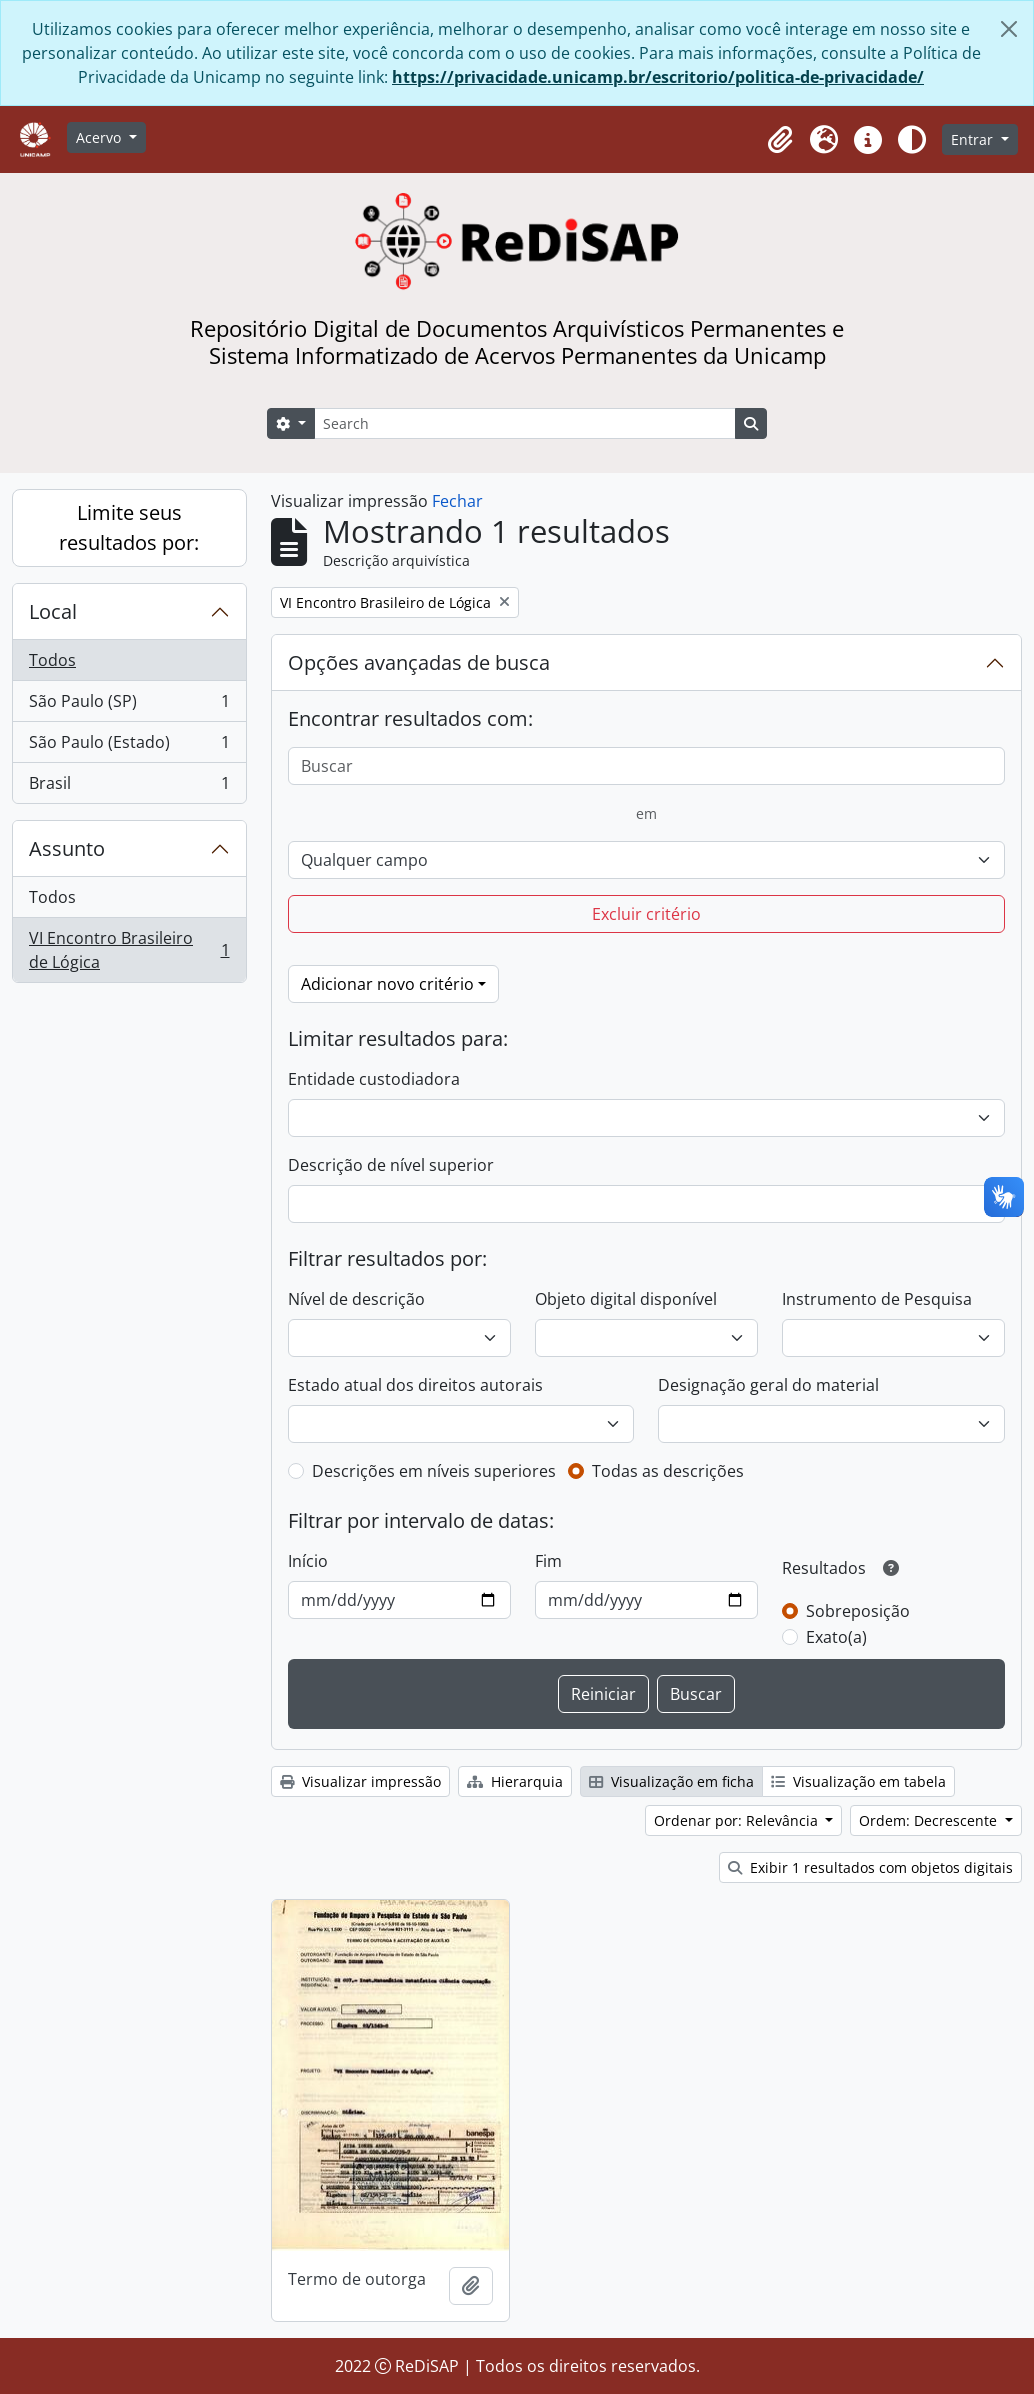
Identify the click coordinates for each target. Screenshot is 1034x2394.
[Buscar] (647, 766)
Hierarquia (515, 1781)
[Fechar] (1009, 29)
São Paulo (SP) (129, 705)
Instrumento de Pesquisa (877, 1299)
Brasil (129, 787)
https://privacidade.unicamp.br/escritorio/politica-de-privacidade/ (658, 77)
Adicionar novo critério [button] (387, 984)
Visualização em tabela (858, 1781)
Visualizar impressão (360, 1781)
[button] (780, 140)
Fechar (457, 501)
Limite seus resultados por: (129, 527)
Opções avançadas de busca (419, 662)
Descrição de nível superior (391, 1165)
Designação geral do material (768, 1385)
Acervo (100, 137)
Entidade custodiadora (374, 1079)
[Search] (525, 423)
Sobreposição (858, 1611)
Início (308, 1561)
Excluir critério (646, 914)
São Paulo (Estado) (129, 746)
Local (53, 611)
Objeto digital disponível (626, 1299)
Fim (548, 1561)
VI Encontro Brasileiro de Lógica (129, 950)
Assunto (67, 848)
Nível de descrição (356, 1299)
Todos (52, 660)
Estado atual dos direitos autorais (415, 1385)
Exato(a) (836, 1637)
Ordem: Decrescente (930, 1820)
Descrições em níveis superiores (434, 1471)
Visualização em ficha (671, 1781)
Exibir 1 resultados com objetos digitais (870, 1867)
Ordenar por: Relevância (738, 1820)
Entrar (974, 139)
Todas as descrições (668, 1471)
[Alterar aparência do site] (912, 140)
